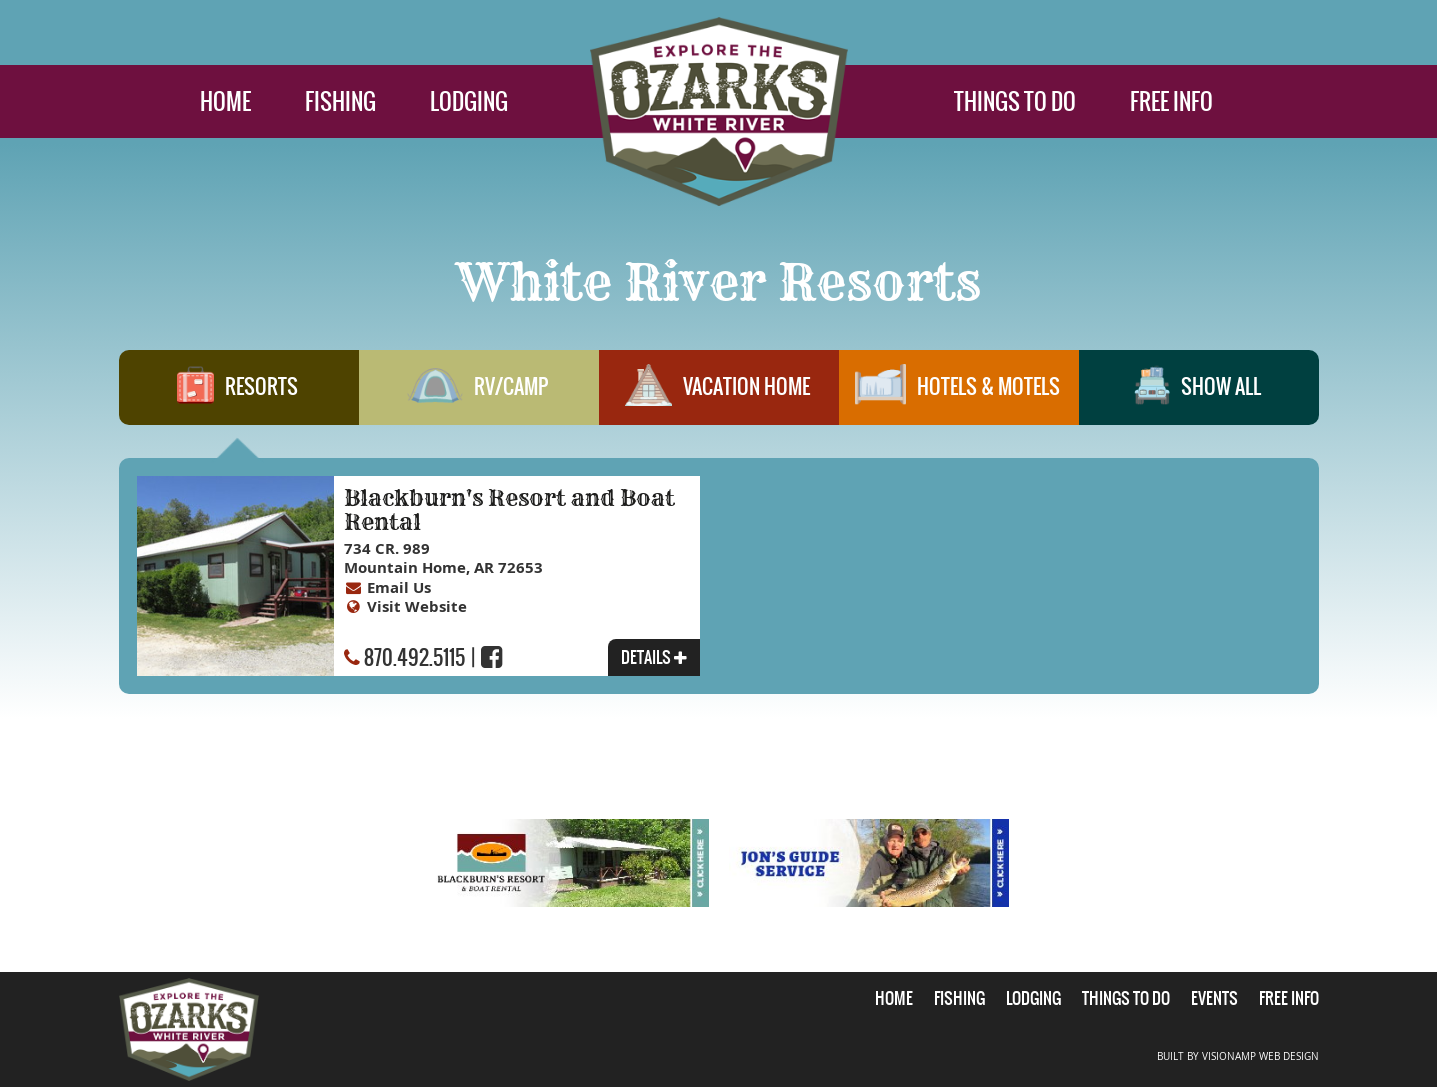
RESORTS (238, 395)
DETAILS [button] (654, 657)
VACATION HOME (718, 395)
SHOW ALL (1198, 395)
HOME (225, 101)
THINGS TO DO (1015, 101)
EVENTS (1214, 998)
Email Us (399, 587)
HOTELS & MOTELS (958, 395)
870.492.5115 (414, 657)
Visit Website (417, 606)
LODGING (469, 101)
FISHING (340, 101)
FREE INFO (1171, 101)
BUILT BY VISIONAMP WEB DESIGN (1238, 1056)
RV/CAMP (478, 395)
